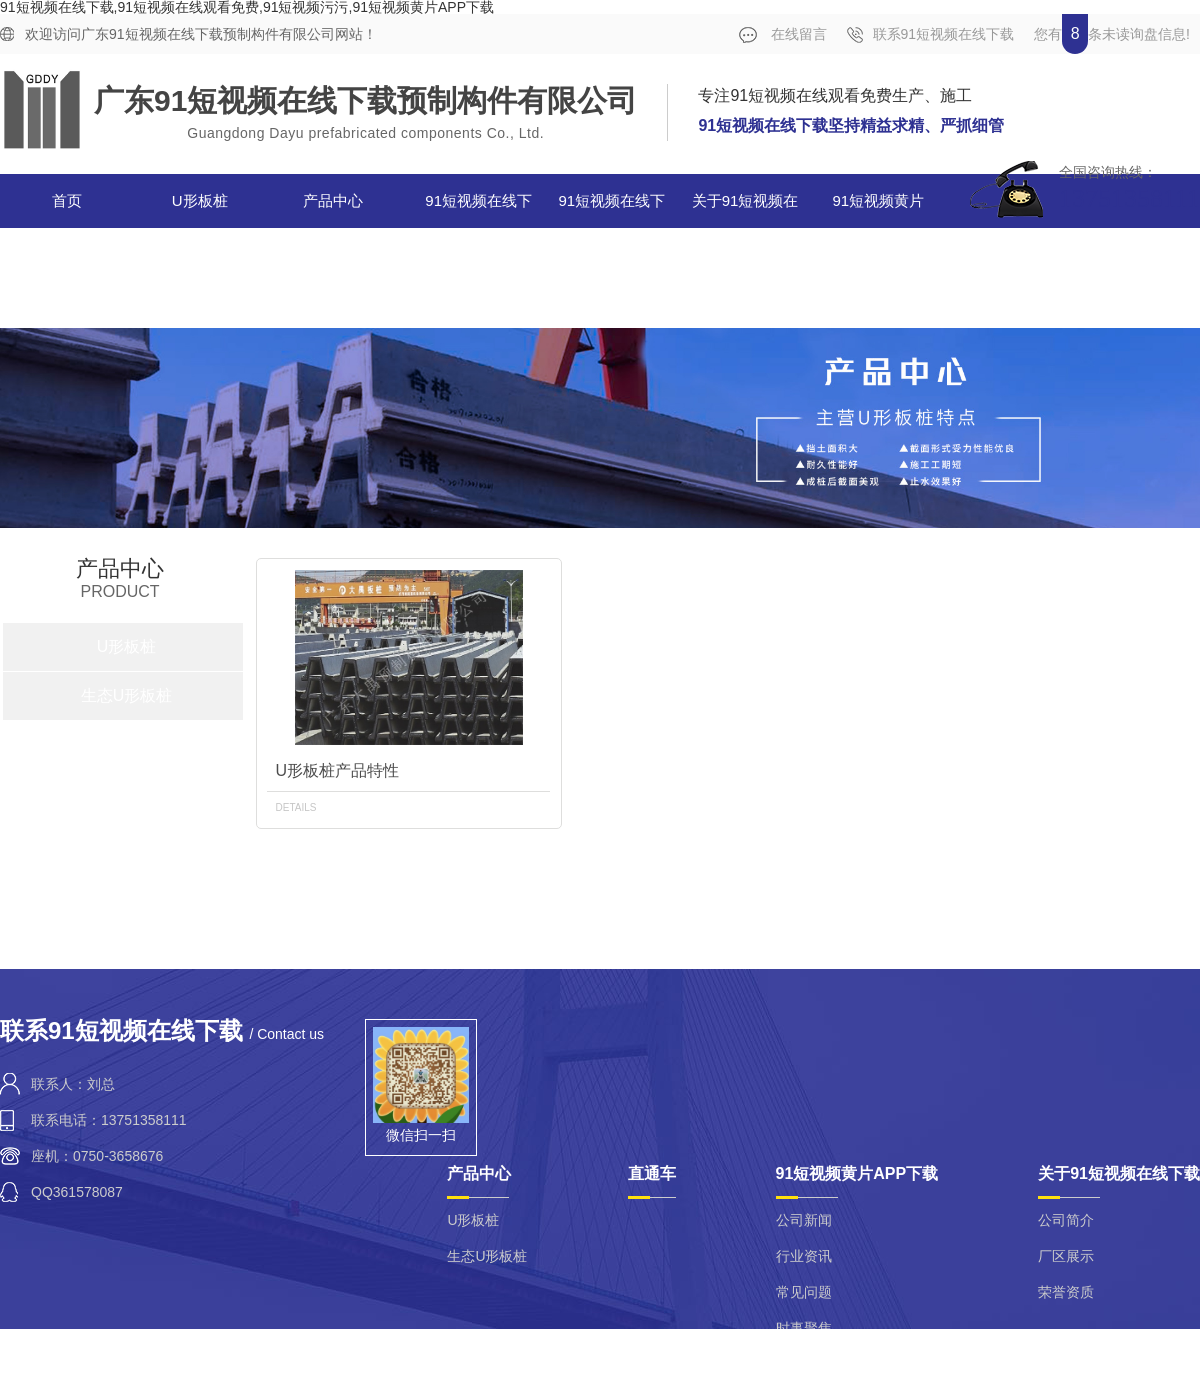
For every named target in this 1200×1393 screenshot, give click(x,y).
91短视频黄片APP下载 (873, 227)
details (295, 807)
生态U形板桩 (127, 695)
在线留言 (783, 34)
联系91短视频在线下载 (931, 34)
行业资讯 (804, 1256)
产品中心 (333, 200)
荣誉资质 (1066, 1292)
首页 (67, 200)
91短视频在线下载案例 (478, 227)
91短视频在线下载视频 (612, 227)
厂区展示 (1066, 1256)
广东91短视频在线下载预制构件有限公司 (365, 100)
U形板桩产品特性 (337, 770)
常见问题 (804, 1292)
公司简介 (1066, 1220)
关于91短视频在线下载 (745, 227)
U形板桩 (200, 200)
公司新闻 (804, 1220)
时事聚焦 (804, 1328)
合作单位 (1132, 246)
